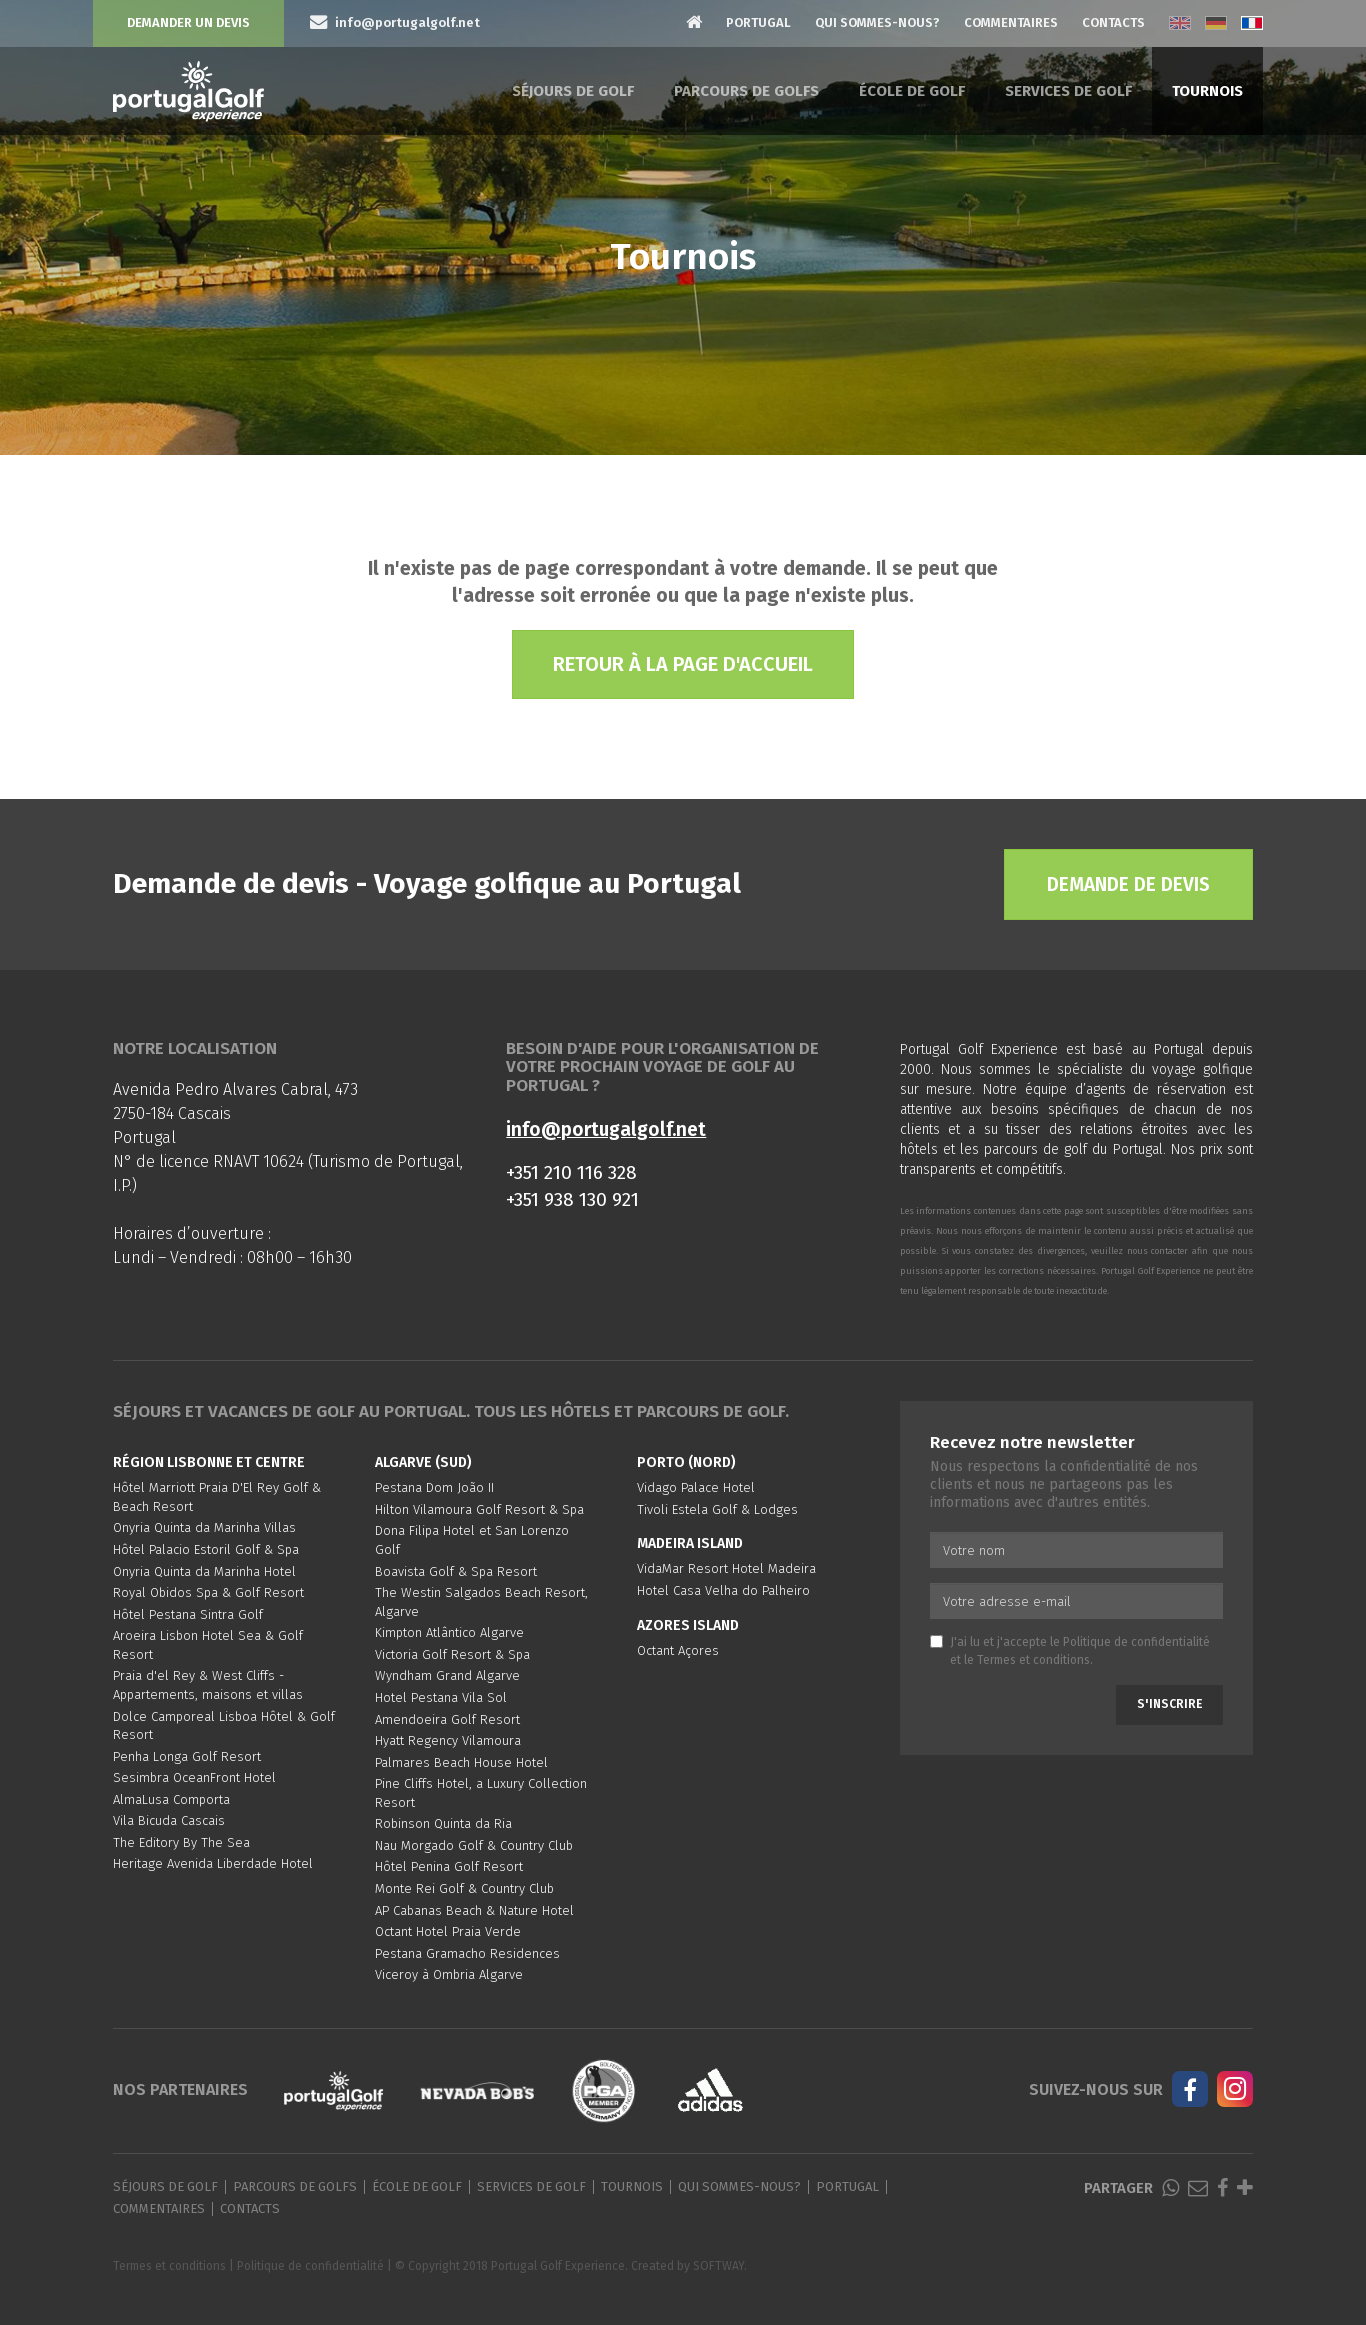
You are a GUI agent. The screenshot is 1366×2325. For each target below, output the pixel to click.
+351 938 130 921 (572, 1199)
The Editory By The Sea (181, 1842)
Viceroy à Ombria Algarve (449, 1974)
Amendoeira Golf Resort (447, 1719)
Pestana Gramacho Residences (467, 1953)
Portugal (758, 22)
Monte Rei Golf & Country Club (464, 1888)
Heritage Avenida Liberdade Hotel (213, 1863)
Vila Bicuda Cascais (169, 1820)
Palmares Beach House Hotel (461, 1762)
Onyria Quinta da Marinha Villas (204, 1527)
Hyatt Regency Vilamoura (448, 1740)
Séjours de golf (573, 91)
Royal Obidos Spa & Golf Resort (208, 1592)
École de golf (912, 91)
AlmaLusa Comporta (171, 1799)
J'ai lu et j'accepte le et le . (1070, 1650)
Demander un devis (188, 22)
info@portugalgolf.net (606, 1129)
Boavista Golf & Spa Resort (456, 1571)
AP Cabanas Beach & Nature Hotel (474, 1910)
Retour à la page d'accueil (683, 664)
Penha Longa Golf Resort (187, 1756)
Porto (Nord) (686, 1462)
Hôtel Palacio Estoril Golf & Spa (206, 1549)
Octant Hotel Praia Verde (448, 1931)
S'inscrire (1169, 1704)
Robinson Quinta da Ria (443, 1823)
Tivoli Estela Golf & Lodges (717, 1509)
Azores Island (688, 1625)
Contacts (1113, 22)
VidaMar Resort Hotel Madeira (726, 1568)
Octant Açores (678, 1650)
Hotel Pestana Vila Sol (441, 1697)
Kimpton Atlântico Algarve (449, 1632)
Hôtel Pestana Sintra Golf (188, 1614)
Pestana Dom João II (434, 1487)
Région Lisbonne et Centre (209, 1462)
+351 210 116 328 (571, 1172)
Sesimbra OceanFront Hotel (194, 1777)
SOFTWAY (718, 2266)
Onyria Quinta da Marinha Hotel (204, 1571)
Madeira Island (690, 1543)
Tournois (1207, 91)
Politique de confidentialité (1136, 1642)
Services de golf (1068, 91)
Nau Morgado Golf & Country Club (474, 1845)
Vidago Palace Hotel (696, 1487)
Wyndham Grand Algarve (447, 1675)
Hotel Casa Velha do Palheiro (723, 1590)
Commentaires (1011, 22)
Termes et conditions (1033, 1660)
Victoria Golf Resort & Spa (452, 1654)
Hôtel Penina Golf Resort (449, 1866)
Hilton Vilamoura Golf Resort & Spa (479, 1509)
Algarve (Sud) (423, 1462)
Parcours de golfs (746, 91)
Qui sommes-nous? (877, 22)
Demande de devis (1128, 884)
